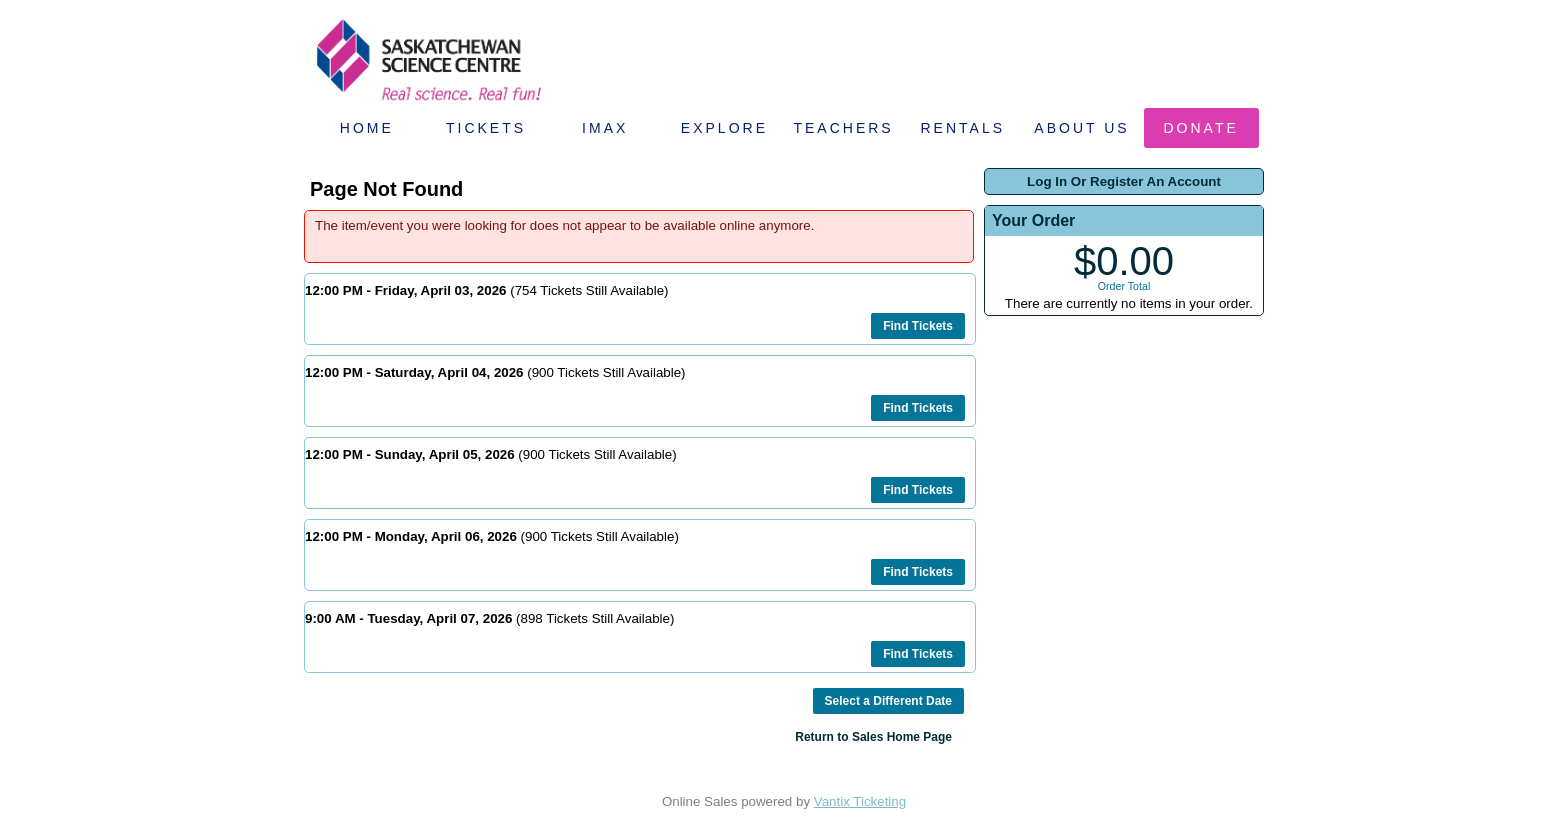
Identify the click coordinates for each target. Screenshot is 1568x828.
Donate (1201, 128)
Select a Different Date (888, 701)
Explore (724, 128)
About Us (1081, 128)
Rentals (963, 128)
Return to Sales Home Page (873, 737)
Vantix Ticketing (860, 801)
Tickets (486, 128)
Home (367, 128)
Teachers (843, 128)
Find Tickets (918, 326)
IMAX (605, 128)
